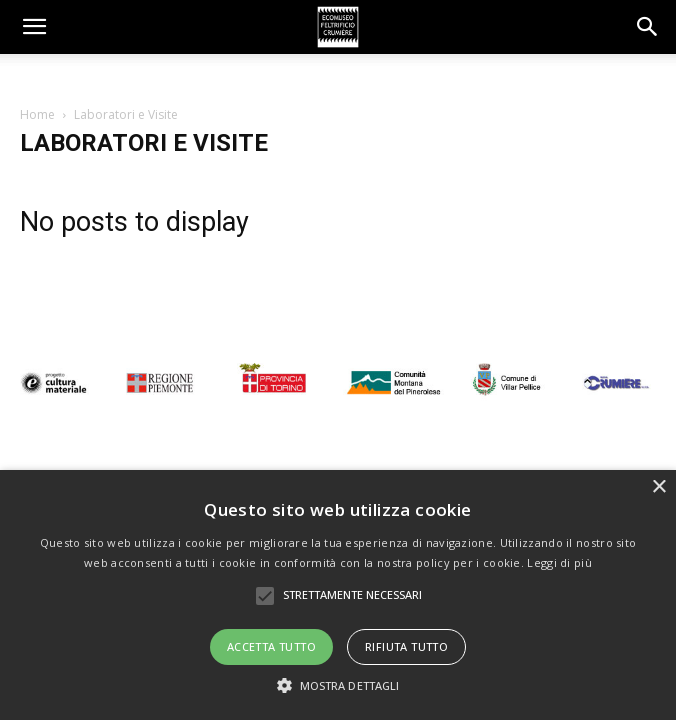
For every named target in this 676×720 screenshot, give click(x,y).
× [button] (658, 487)
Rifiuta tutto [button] (406, 646)
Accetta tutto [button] (271, 646)
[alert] (338, 595)
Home (37, 114)
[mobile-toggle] (34, 27)
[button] (648, 27)
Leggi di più (559, 562)
